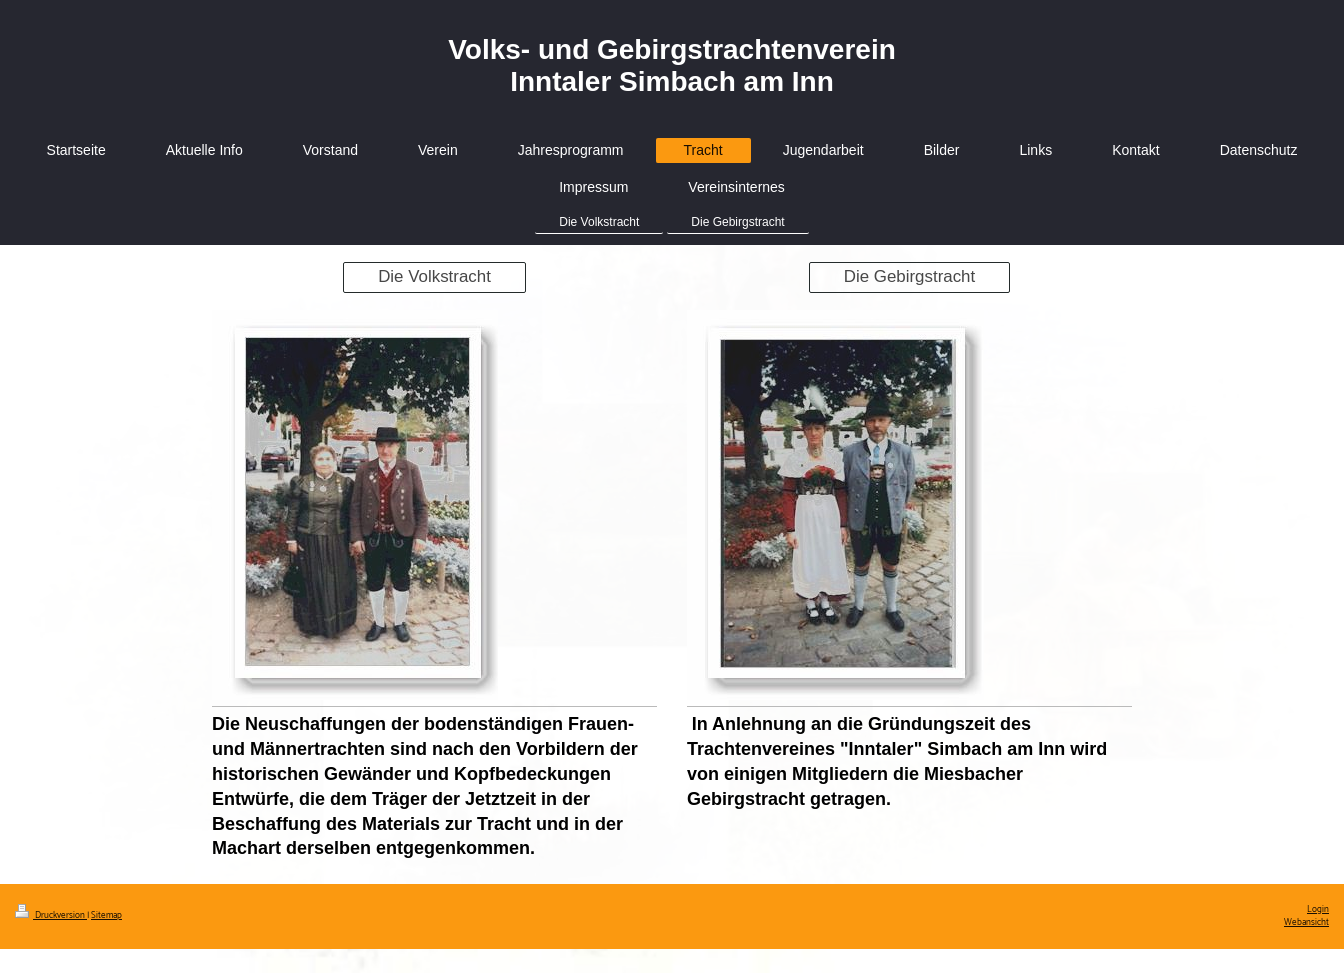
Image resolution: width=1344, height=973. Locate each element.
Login (1318, 909)
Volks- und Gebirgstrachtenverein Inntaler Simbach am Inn (672, 65)
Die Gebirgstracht (909, 276)
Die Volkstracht (434, 276)
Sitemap (106, 915)
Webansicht (1306, 922)
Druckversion (51, 915)
